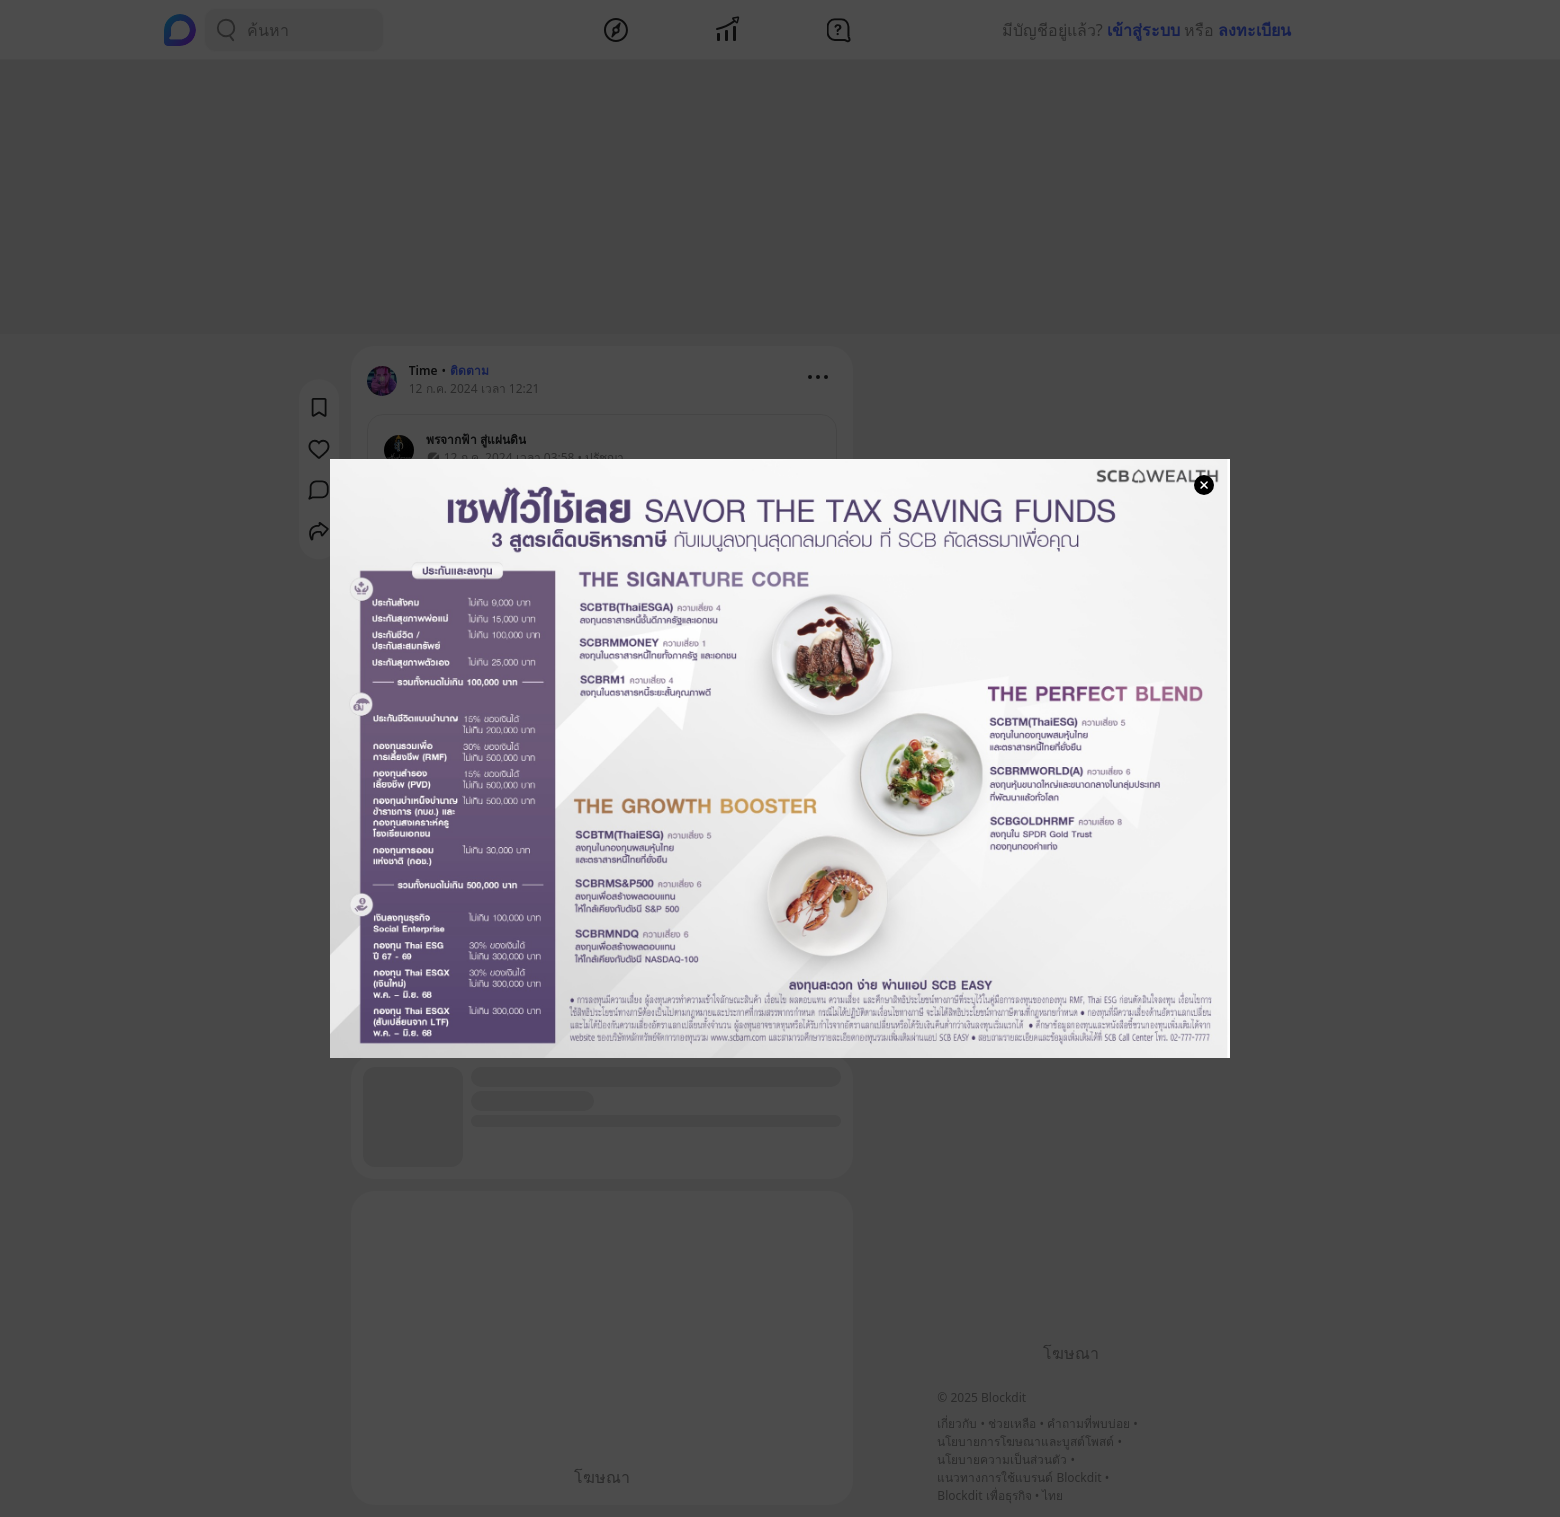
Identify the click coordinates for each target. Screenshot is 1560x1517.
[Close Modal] (1204, 485)
